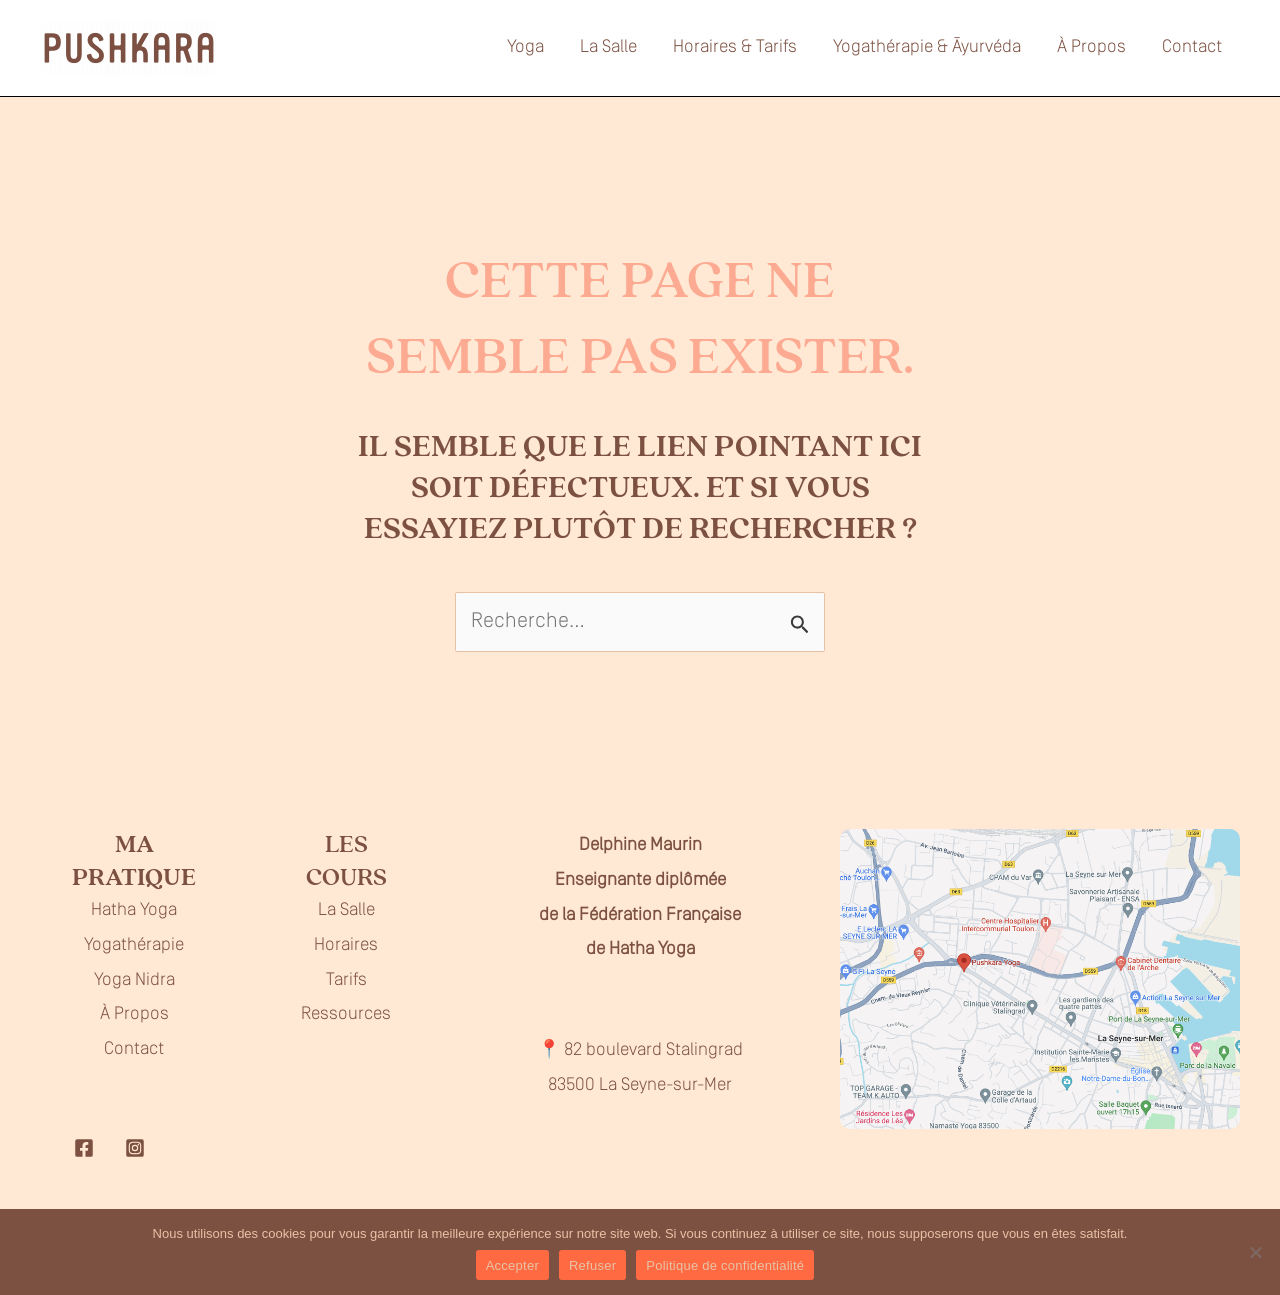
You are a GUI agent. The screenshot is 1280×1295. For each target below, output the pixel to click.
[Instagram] (135, 1148)
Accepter (512, 1265)
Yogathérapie (134, 945)
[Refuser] (1255, 1252)
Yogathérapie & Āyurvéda (927, 47)
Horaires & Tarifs (735, 47)
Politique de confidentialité (725, 1265)
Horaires (346, 945)
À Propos (1091, 47)
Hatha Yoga (134, 910)
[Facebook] (84, 1148)
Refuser (592, 1265)
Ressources (346, 1014)
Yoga (525, 47)
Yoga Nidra (134, 980)
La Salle (608, 47)
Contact (1192, 47)
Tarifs (346, 980)
